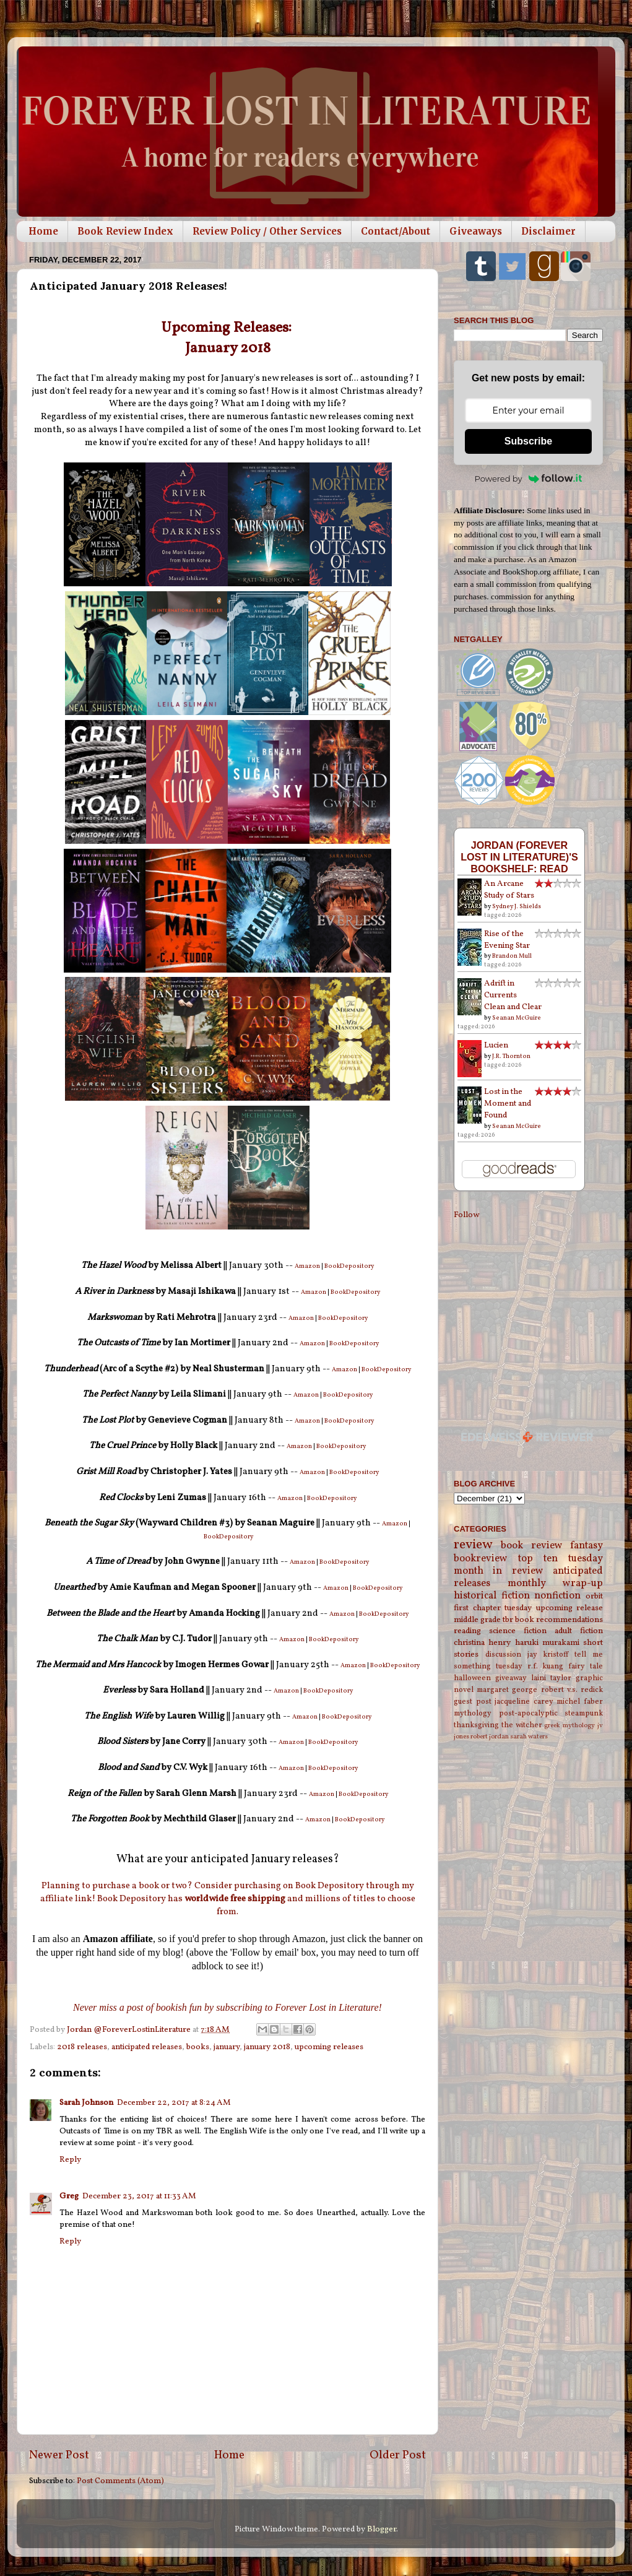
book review (531, 1546)
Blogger (381, 2529)
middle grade (477, 1620)
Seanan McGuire (516, 1017)
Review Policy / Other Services (267, 231)
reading (467, 1631)
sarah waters (529, 1736)
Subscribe (528, 441)
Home (43, 231)
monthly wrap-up (556, 1583)
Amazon (308, 1266)
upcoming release (570, 1608)
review (473, 1545)
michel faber (579, 1701)
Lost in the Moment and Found (507, 1103)
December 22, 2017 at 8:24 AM (174, 2103)
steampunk (584, 1713)
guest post (472, 1701)
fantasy (586, 1546)
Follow (466, 1215)
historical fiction (492, 1596)
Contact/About (395, 231)
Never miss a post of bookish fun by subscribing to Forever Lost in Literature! (227, 2007)
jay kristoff (548, 1654)
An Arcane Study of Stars (509, 889)
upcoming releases (329, 2047)
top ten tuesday (560, 1559)
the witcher (521, 1725)
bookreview (481, 1559)
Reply (70, 2160)
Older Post (398, 2455)
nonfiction (557, 1596)
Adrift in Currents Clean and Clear (513, 995)
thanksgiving (476, 1725)
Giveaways (475, 231)
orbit (594, 1596)
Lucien (496, 1045)
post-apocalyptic (528, 1713)
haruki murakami (547, 1643)
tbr (508, 1620)
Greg (69, 2196)
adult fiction (579, 1631)
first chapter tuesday (493, 1608)
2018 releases (82, 2047)
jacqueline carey (524, 1701)
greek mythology (569, 1725)
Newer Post (59, 2455)
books (197, 2047)
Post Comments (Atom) (120, 2481)
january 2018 (267, 2047)
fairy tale (585, 1666)
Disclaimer (548, 231)
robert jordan (489, 1736)
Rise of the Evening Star (507, 940)
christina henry (482, 1643)
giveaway (511, 1678)
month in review (498, 1571)
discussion (503, 1654)
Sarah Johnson (86, 2103)
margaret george (507, 1690)
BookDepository (349, 1266)
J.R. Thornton (511, 1056)
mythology (472, 1713)
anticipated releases (146, 2047)
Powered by (528, 479)
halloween (472, 1678)
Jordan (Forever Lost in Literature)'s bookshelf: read (519, 856)
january (227, 2047)
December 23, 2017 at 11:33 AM (139, 2196)
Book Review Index (125, 231)
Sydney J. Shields (516, 906)
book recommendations (559, 1620)
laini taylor (551, 1678)
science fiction (518, 1631)
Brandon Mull (512, 956)
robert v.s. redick (572, 1690)
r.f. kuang (545, 1666)
